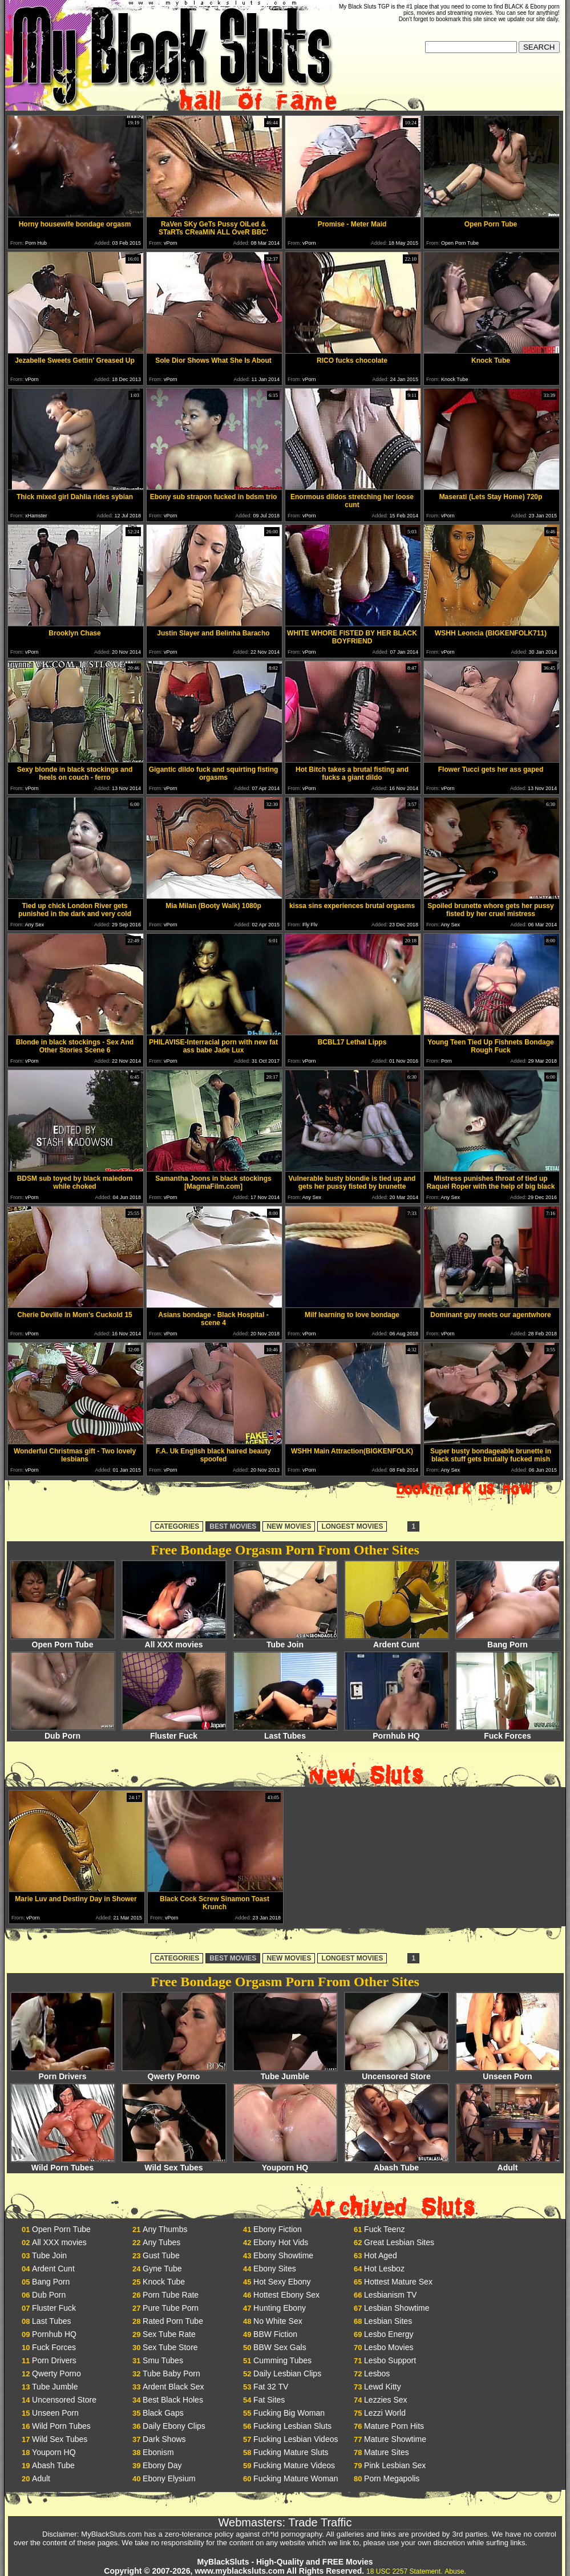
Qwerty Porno (174, 2072)
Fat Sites (269, 2399)
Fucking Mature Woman (295, 2478)
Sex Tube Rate (169, 2334)
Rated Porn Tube (173, 2321)
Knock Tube (164, 2281)
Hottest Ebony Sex (286, 2294)
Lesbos (377, 2373)
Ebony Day (162, 2465)
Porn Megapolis (391, 2478)
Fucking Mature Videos (294, 2465)
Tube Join (285, 1641)
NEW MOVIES (288, 1526)
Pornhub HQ (396, 1732)
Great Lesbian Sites (399, 2242)
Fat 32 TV (270, 2386)
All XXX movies (174, 1641)
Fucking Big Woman (289, 2412)
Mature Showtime (395, 2439)
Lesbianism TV (390, 2294)
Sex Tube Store (170, 2347)
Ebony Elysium (169, 2478)
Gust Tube (161, 2255)
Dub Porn (62, 1732)
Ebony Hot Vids (280, 2242)
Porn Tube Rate (171, 2294)
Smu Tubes (163, 2360)
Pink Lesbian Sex (395, 2465)
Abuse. (455, 2571)
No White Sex (277, 2321)
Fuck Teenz (384, 2229)
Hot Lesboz (384, 2268)
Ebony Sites (274, 2268)
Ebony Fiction (277, 2229)
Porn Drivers (62, 2072)
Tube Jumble (285, 2072)
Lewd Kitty (382, 2386)
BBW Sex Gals (279, 2347)
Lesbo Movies (388, 2347)
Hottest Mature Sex (398, 2281)
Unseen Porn (507, 2072)
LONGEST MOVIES (352, 1526)
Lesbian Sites (388, 2321)
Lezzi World (385, 2412)
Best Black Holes (173, 2399)
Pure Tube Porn (171, 2307)
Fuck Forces (507, 1732)
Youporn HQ (285, 2164)
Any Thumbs (165, 2229)
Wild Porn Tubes (62, 2164)
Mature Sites (386, 2452)
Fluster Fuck (174, 1732)
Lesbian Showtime (396, 2307)
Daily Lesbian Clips (287, 2373)
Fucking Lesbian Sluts (292, 2426)
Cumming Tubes (282, 2360)
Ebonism (158, 2452)
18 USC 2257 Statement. (404, 2571)
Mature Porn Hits (394, 2426)
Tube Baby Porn (171, 2373)
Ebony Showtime (283, 2255)
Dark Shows (164, 2439)
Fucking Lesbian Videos (295, 2439)
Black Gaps (163, 2412)
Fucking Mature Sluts (291, 2452)
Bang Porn (507, 1641)
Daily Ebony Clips (174, 2426)
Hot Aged (380, 2255)
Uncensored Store (396, 2072)
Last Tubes (285, 1732)
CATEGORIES (177, 1526)
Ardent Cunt (396, 1641)
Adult (507, 2164)
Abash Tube (396, 2164)
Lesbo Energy (388, 2334)
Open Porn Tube (62, 1641)
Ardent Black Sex (173, 2386)
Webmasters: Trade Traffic (285, 2522)
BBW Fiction (275, 2334)
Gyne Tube (162, 2268)
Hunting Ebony (279, 2307)
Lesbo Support (390, 2360)
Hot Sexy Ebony (281, 2281)
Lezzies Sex (385, 2399)
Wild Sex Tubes (174, 2164)
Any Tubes (161, 2242)
